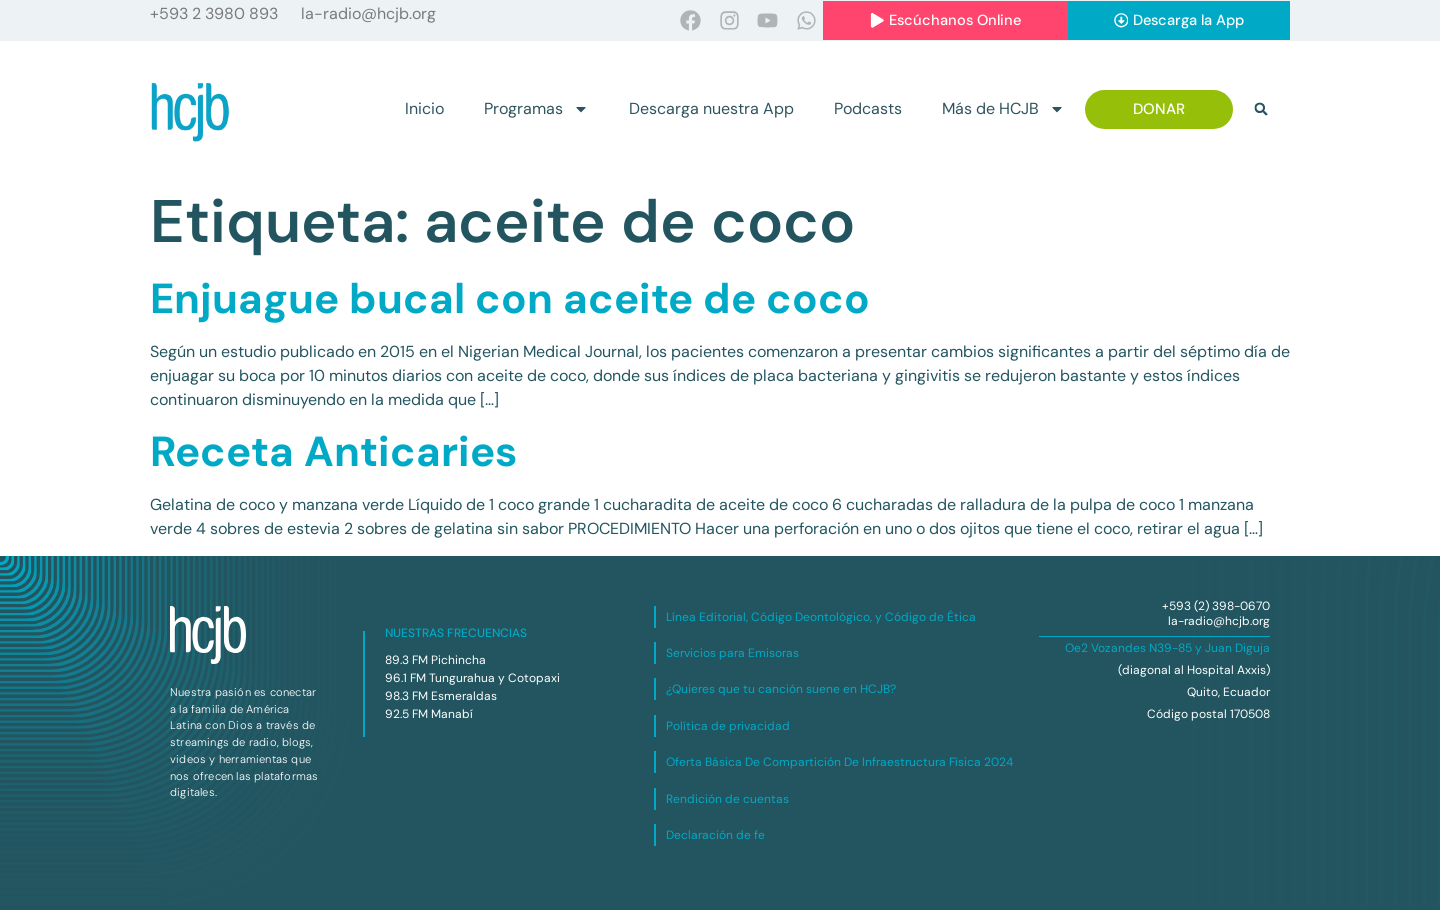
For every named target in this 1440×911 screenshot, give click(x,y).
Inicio (424, 109)
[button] (1261, 110)
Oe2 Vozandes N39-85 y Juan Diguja (1167, 649)
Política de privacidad (728, 726)
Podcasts (868, 109)
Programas (536, 110)
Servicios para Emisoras (732, 653)
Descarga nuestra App (711, 109)
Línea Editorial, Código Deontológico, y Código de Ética (821, 617)
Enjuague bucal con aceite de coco (510, 298)
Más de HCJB (1003, 110)
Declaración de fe (715, 835)
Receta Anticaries (333, 451)
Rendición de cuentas (727, 799)
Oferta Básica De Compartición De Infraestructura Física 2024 (839, 763)
